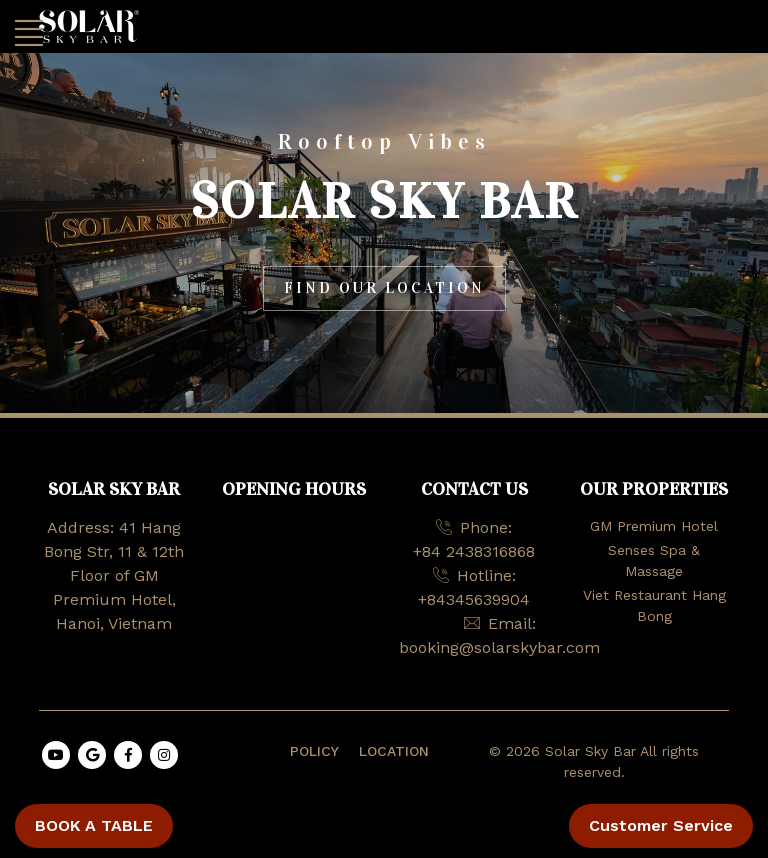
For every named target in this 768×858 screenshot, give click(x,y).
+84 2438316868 (474, 551)
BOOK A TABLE (94, 825)
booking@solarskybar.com (499, 647)
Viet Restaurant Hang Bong (654, 605)
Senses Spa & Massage (654, 560)
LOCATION (394, 751)
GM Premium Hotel (654, 526)
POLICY (314, 751)
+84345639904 (474, 599)
